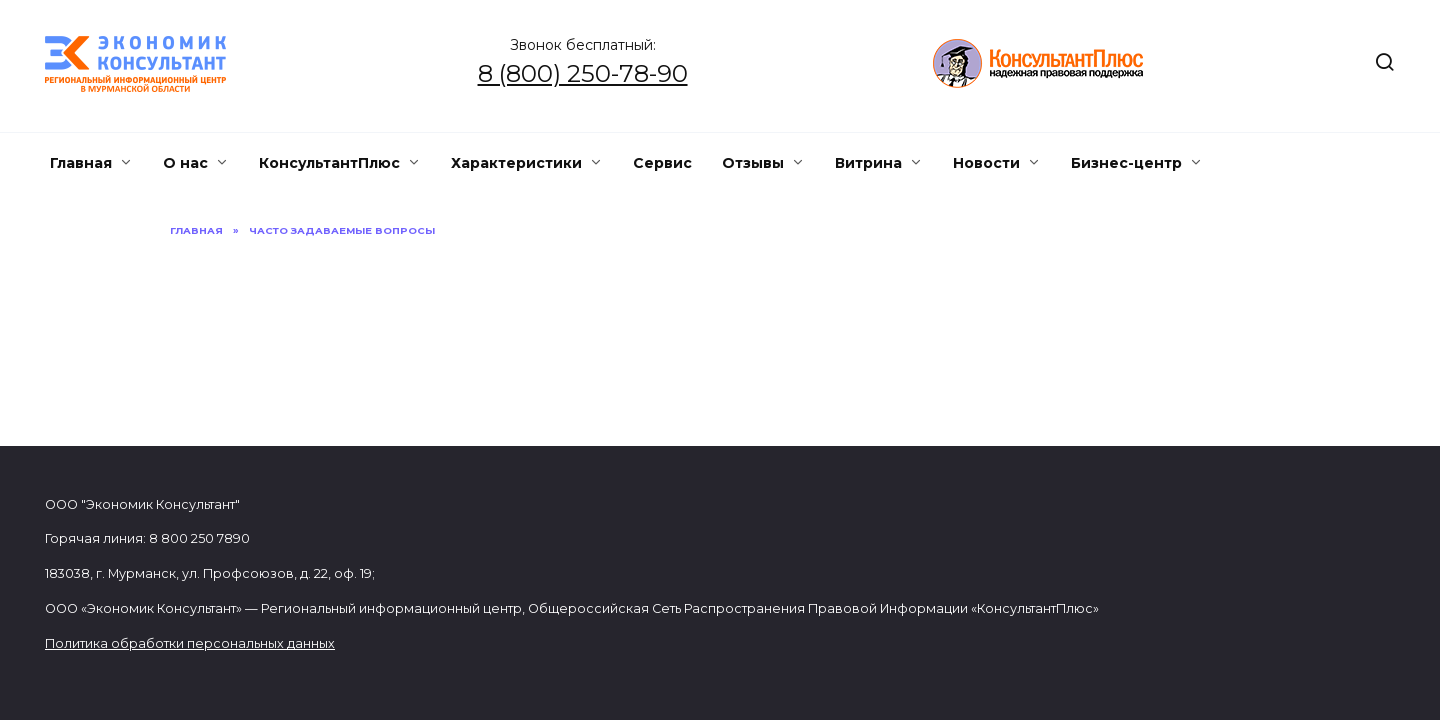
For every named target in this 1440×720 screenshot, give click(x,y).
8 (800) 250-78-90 (583, 73)
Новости (986, 163)
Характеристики (516, 163)
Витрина (868, 163)
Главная (81, 163)
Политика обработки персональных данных (190, 643)
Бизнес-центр (1126, 163)
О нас (185, 163)
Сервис (662, 163)
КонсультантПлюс (329, 163)
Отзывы (753, 163)
